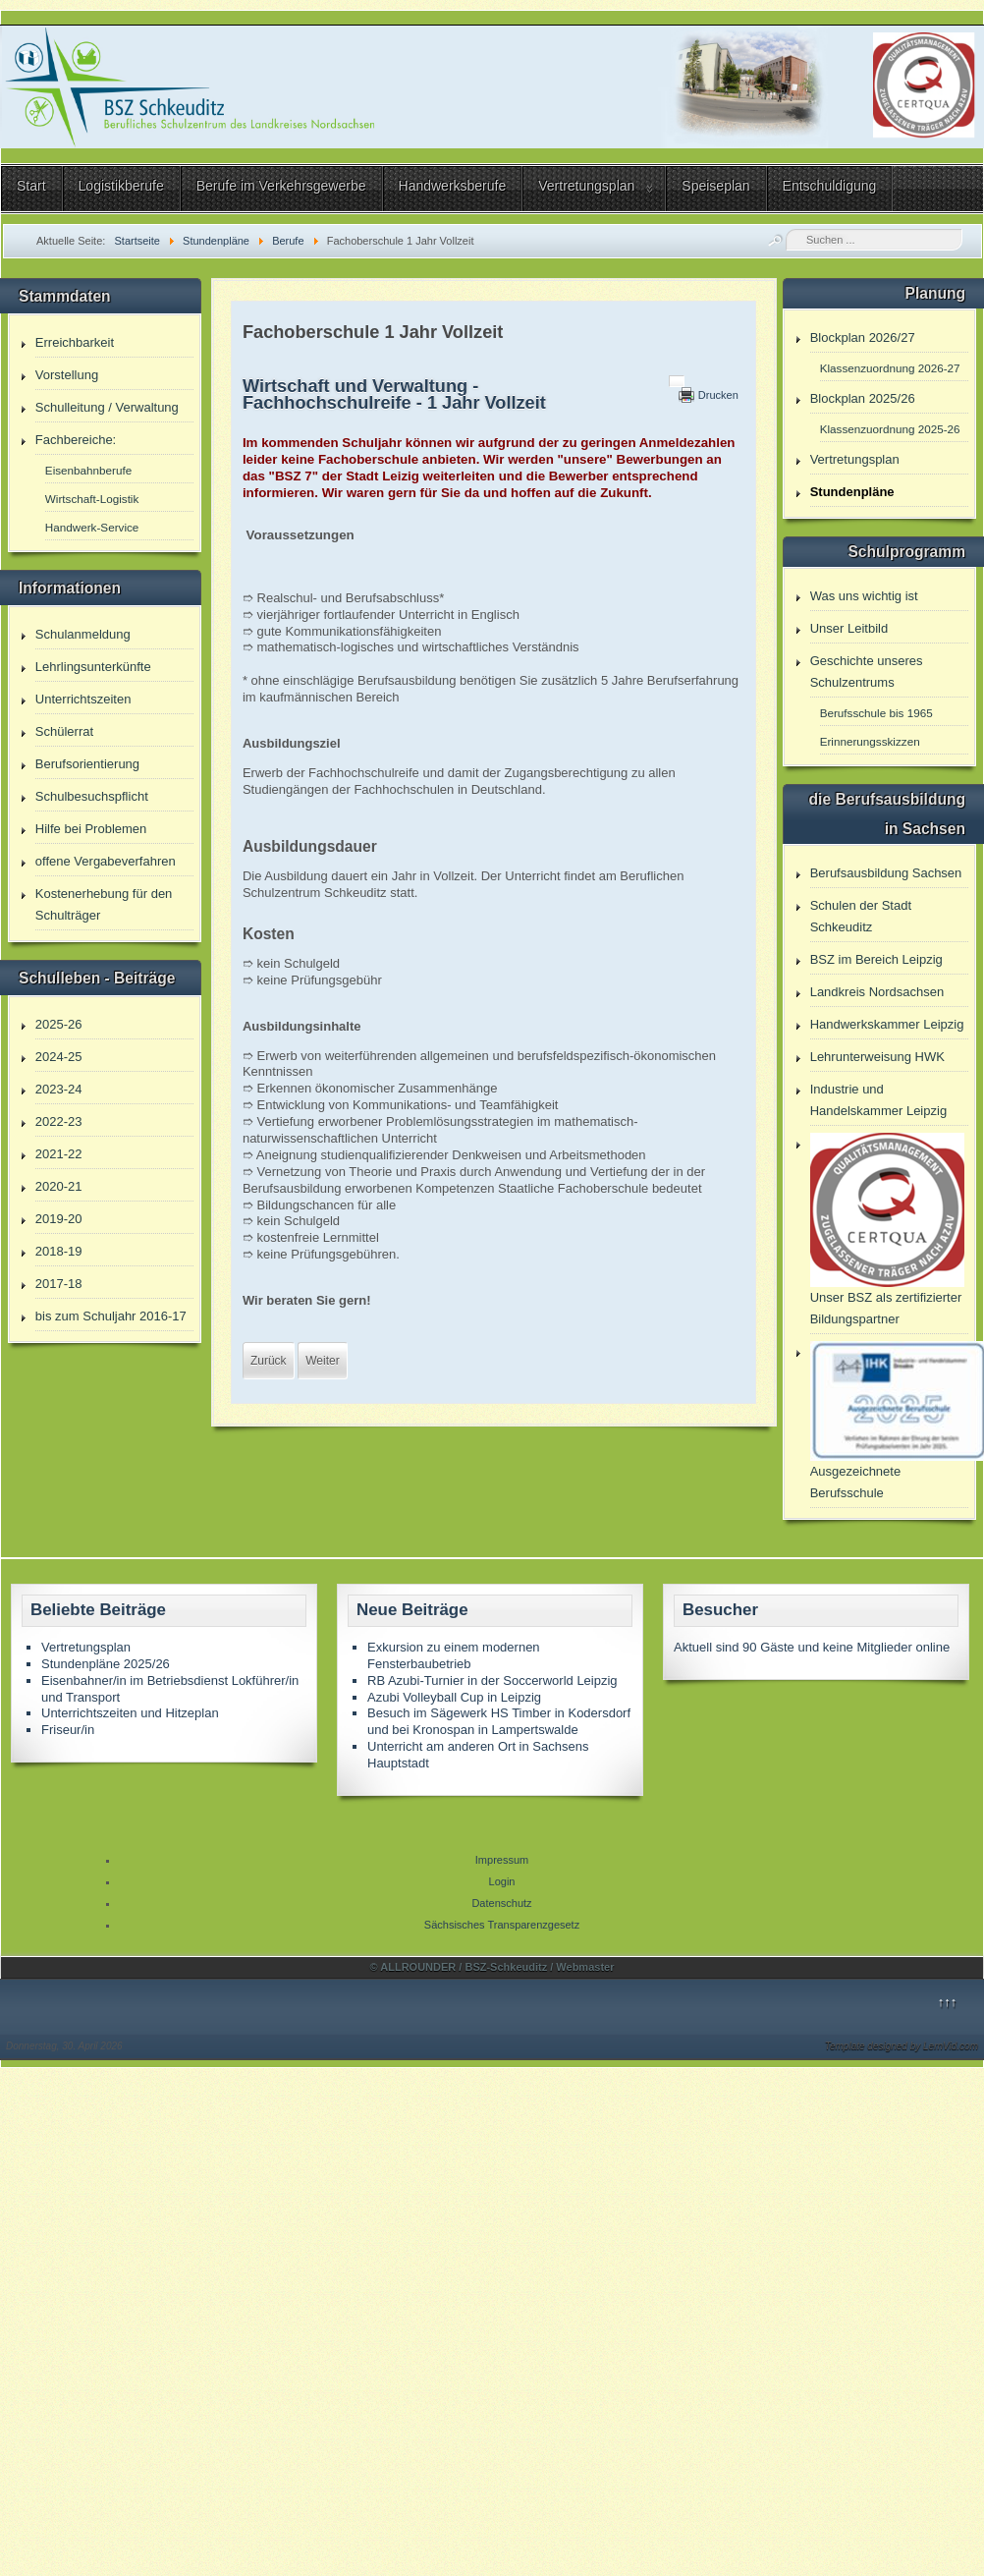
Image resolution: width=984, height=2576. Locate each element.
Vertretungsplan (586, 186)
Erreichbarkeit (74, 342)
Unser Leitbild (849, 628)
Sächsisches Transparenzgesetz (501, 1925)
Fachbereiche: (75, 439)
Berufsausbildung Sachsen (886, 873)
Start (31, 186)
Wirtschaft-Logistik (91, 498)
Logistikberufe (121, 186)
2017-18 (58, 1283)
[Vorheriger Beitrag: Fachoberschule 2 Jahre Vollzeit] (269, 1360)
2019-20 (58, 1218)
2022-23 (58, 1121)
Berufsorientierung (87, 763)
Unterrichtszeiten (83, 699)
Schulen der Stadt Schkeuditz (860, 916)
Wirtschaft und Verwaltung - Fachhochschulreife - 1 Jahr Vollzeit (394, 394)
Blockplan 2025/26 (862, 398)
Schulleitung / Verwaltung (107, 407)
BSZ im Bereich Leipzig (876, 959)
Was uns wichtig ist (864, 595)
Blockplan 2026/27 (862, 337)
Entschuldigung (830, 186)
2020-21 (58, 1186)
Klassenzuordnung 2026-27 (890, 368)
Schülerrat (64, 731)
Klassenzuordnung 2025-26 (890, 428)
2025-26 (58, 1024)
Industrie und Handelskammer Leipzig (878, 1100)
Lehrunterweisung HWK (877, 1056)
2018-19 (58, 1251)
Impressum (501, 1860)
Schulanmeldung (83, 634)
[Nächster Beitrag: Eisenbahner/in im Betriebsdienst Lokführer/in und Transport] (322, 1360)
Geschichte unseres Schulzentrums (866, 671)
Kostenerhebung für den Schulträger (104, 904)
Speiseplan (715, 186)
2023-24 (58, 1089)
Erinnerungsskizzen (870, 741)
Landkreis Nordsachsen (877, 991)
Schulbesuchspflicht (91, 796)
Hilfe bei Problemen (90, 828)
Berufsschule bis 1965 (876, 712)
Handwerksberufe (453, 186)
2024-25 (58, 1056)
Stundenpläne (852, 491)
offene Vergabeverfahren (105, 861)
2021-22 (58, 1154)
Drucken (718, 395)
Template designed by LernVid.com (901, 2046)
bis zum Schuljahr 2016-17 (111, 1316)
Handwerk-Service (91, 527)
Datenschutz (501, 1903)
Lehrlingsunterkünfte (93, 666)
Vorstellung (66, 374)
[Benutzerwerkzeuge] (676, 381)
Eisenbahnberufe (88, 470)
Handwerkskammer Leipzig (887, 1024)
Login (502, 1881)
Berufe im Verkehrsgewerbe (281, 186)
